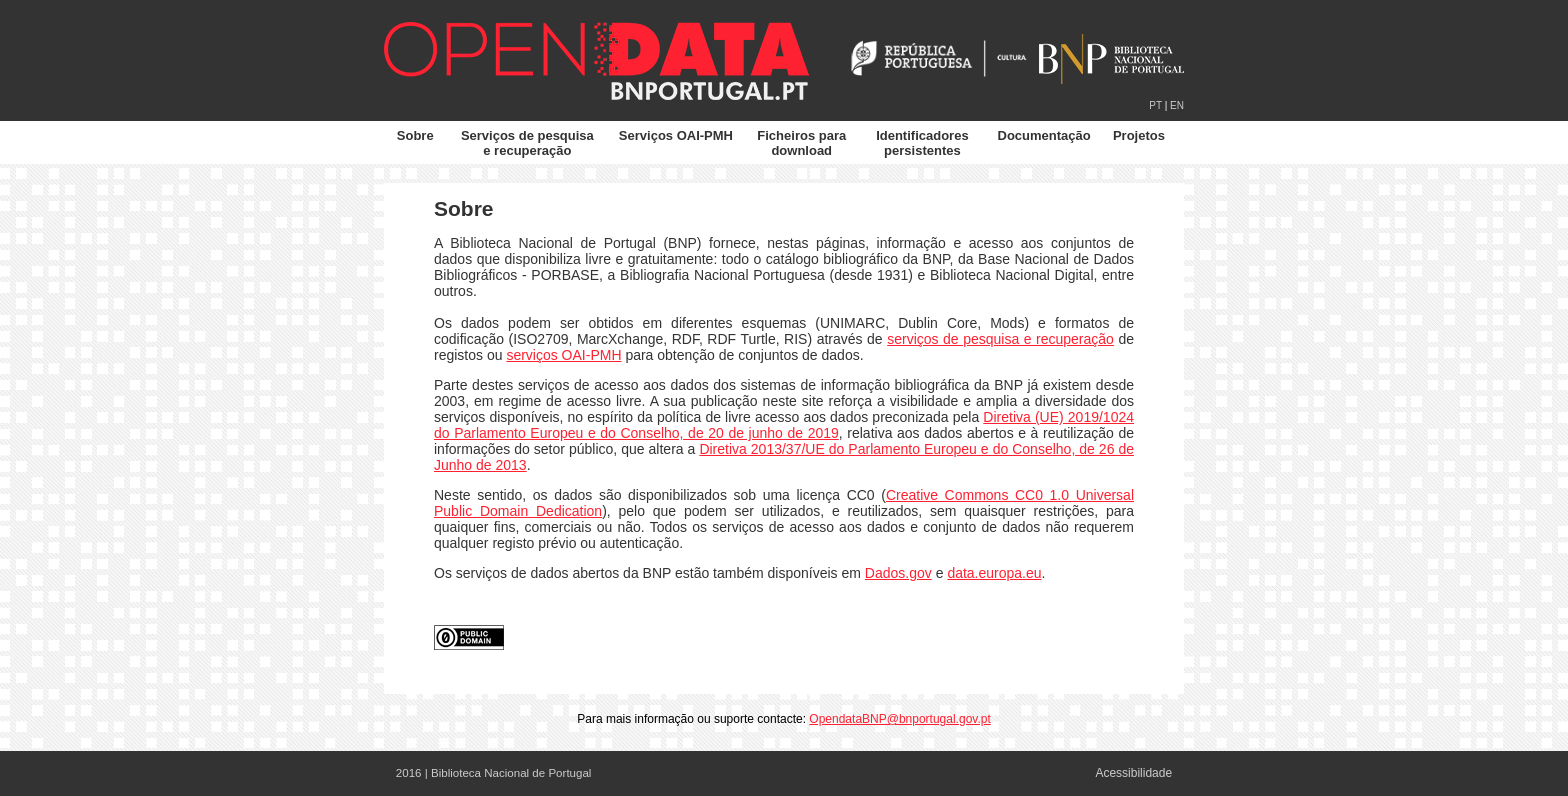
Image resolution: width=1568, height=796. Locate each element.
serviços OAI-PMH (563, 355)
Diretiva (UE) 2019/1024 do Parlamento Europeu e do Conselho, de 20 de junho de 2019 (784, 425)
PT (1155, 105)
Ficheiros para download (801, 143)
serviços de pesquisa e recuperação (1000, 339)
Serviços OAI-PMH (676, 135)
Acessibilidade (1133, 773)
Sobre (415, 135)
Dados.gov (898, 573)
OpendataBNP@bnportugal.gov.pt (899, 719)
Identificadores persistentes (922, 143)
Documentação (1044, 135)
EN (1177, 105)
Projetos (1139, 135)
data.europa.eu (994, 573)
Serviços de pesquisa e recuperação (527, 143)
